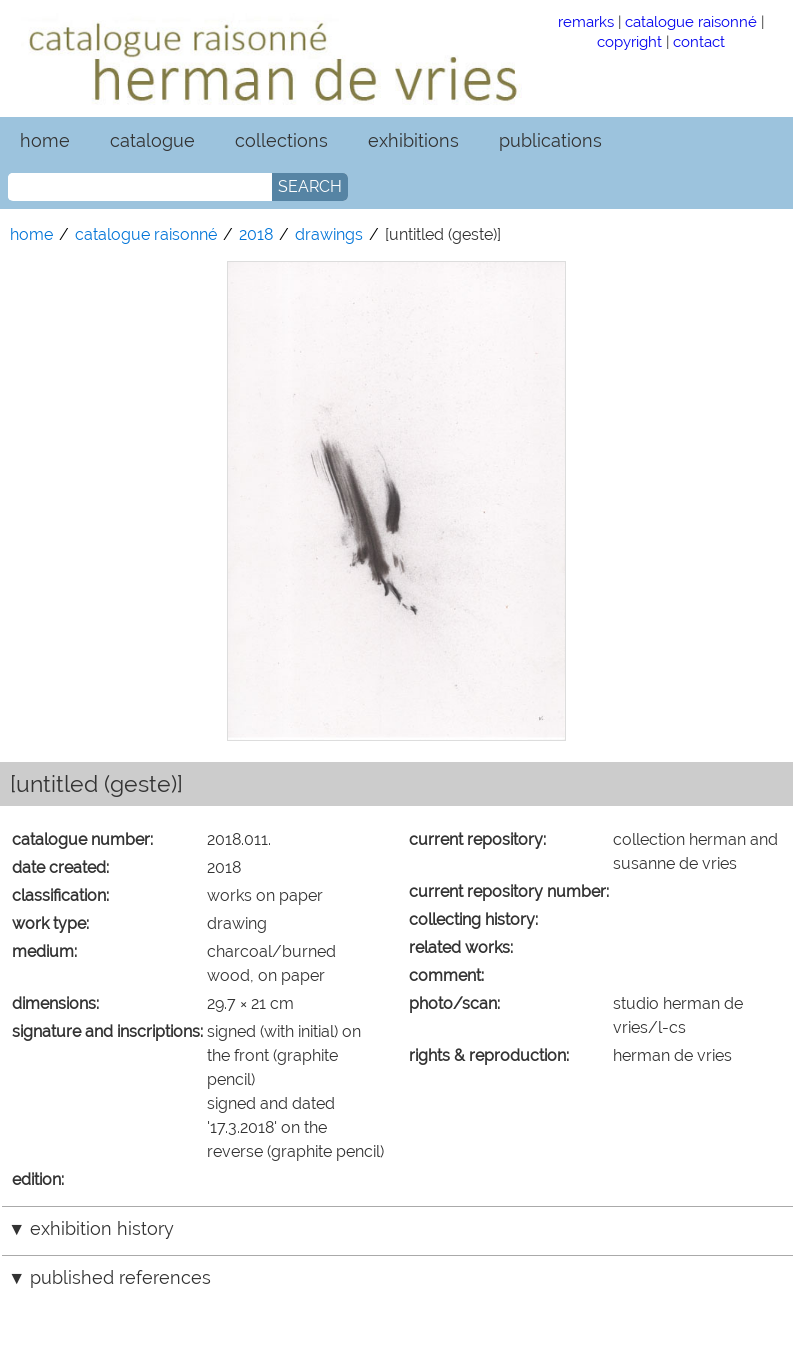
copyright (629, 41)
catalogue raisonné (691, 21)
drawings (329, 234)
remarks (586, 21)
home (45, 140)
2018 (256, 234)
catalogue (152, 140)
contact (699, 41)
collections (281, 140)
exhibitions (413, 140)
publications (550, 140)
